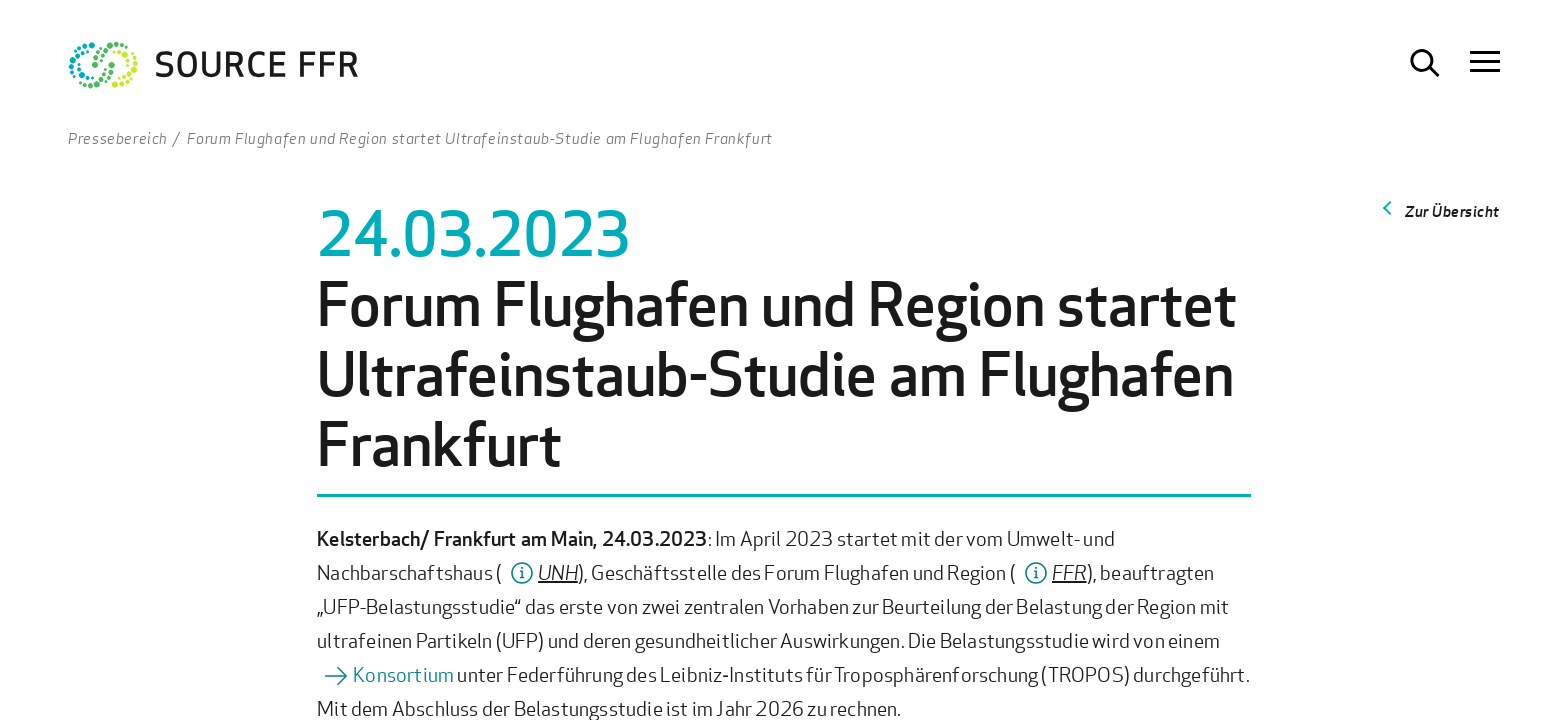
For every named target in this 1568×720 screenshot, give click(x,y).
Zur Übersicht (1452, 211)
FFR (1069, 572)
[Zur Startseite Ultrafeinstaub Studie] (214, 70)
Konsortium (403, 674)
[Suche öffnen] (1425, 63)
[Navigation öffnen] (1485, 63)
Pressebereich (118, 138)
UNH (558, 572)
